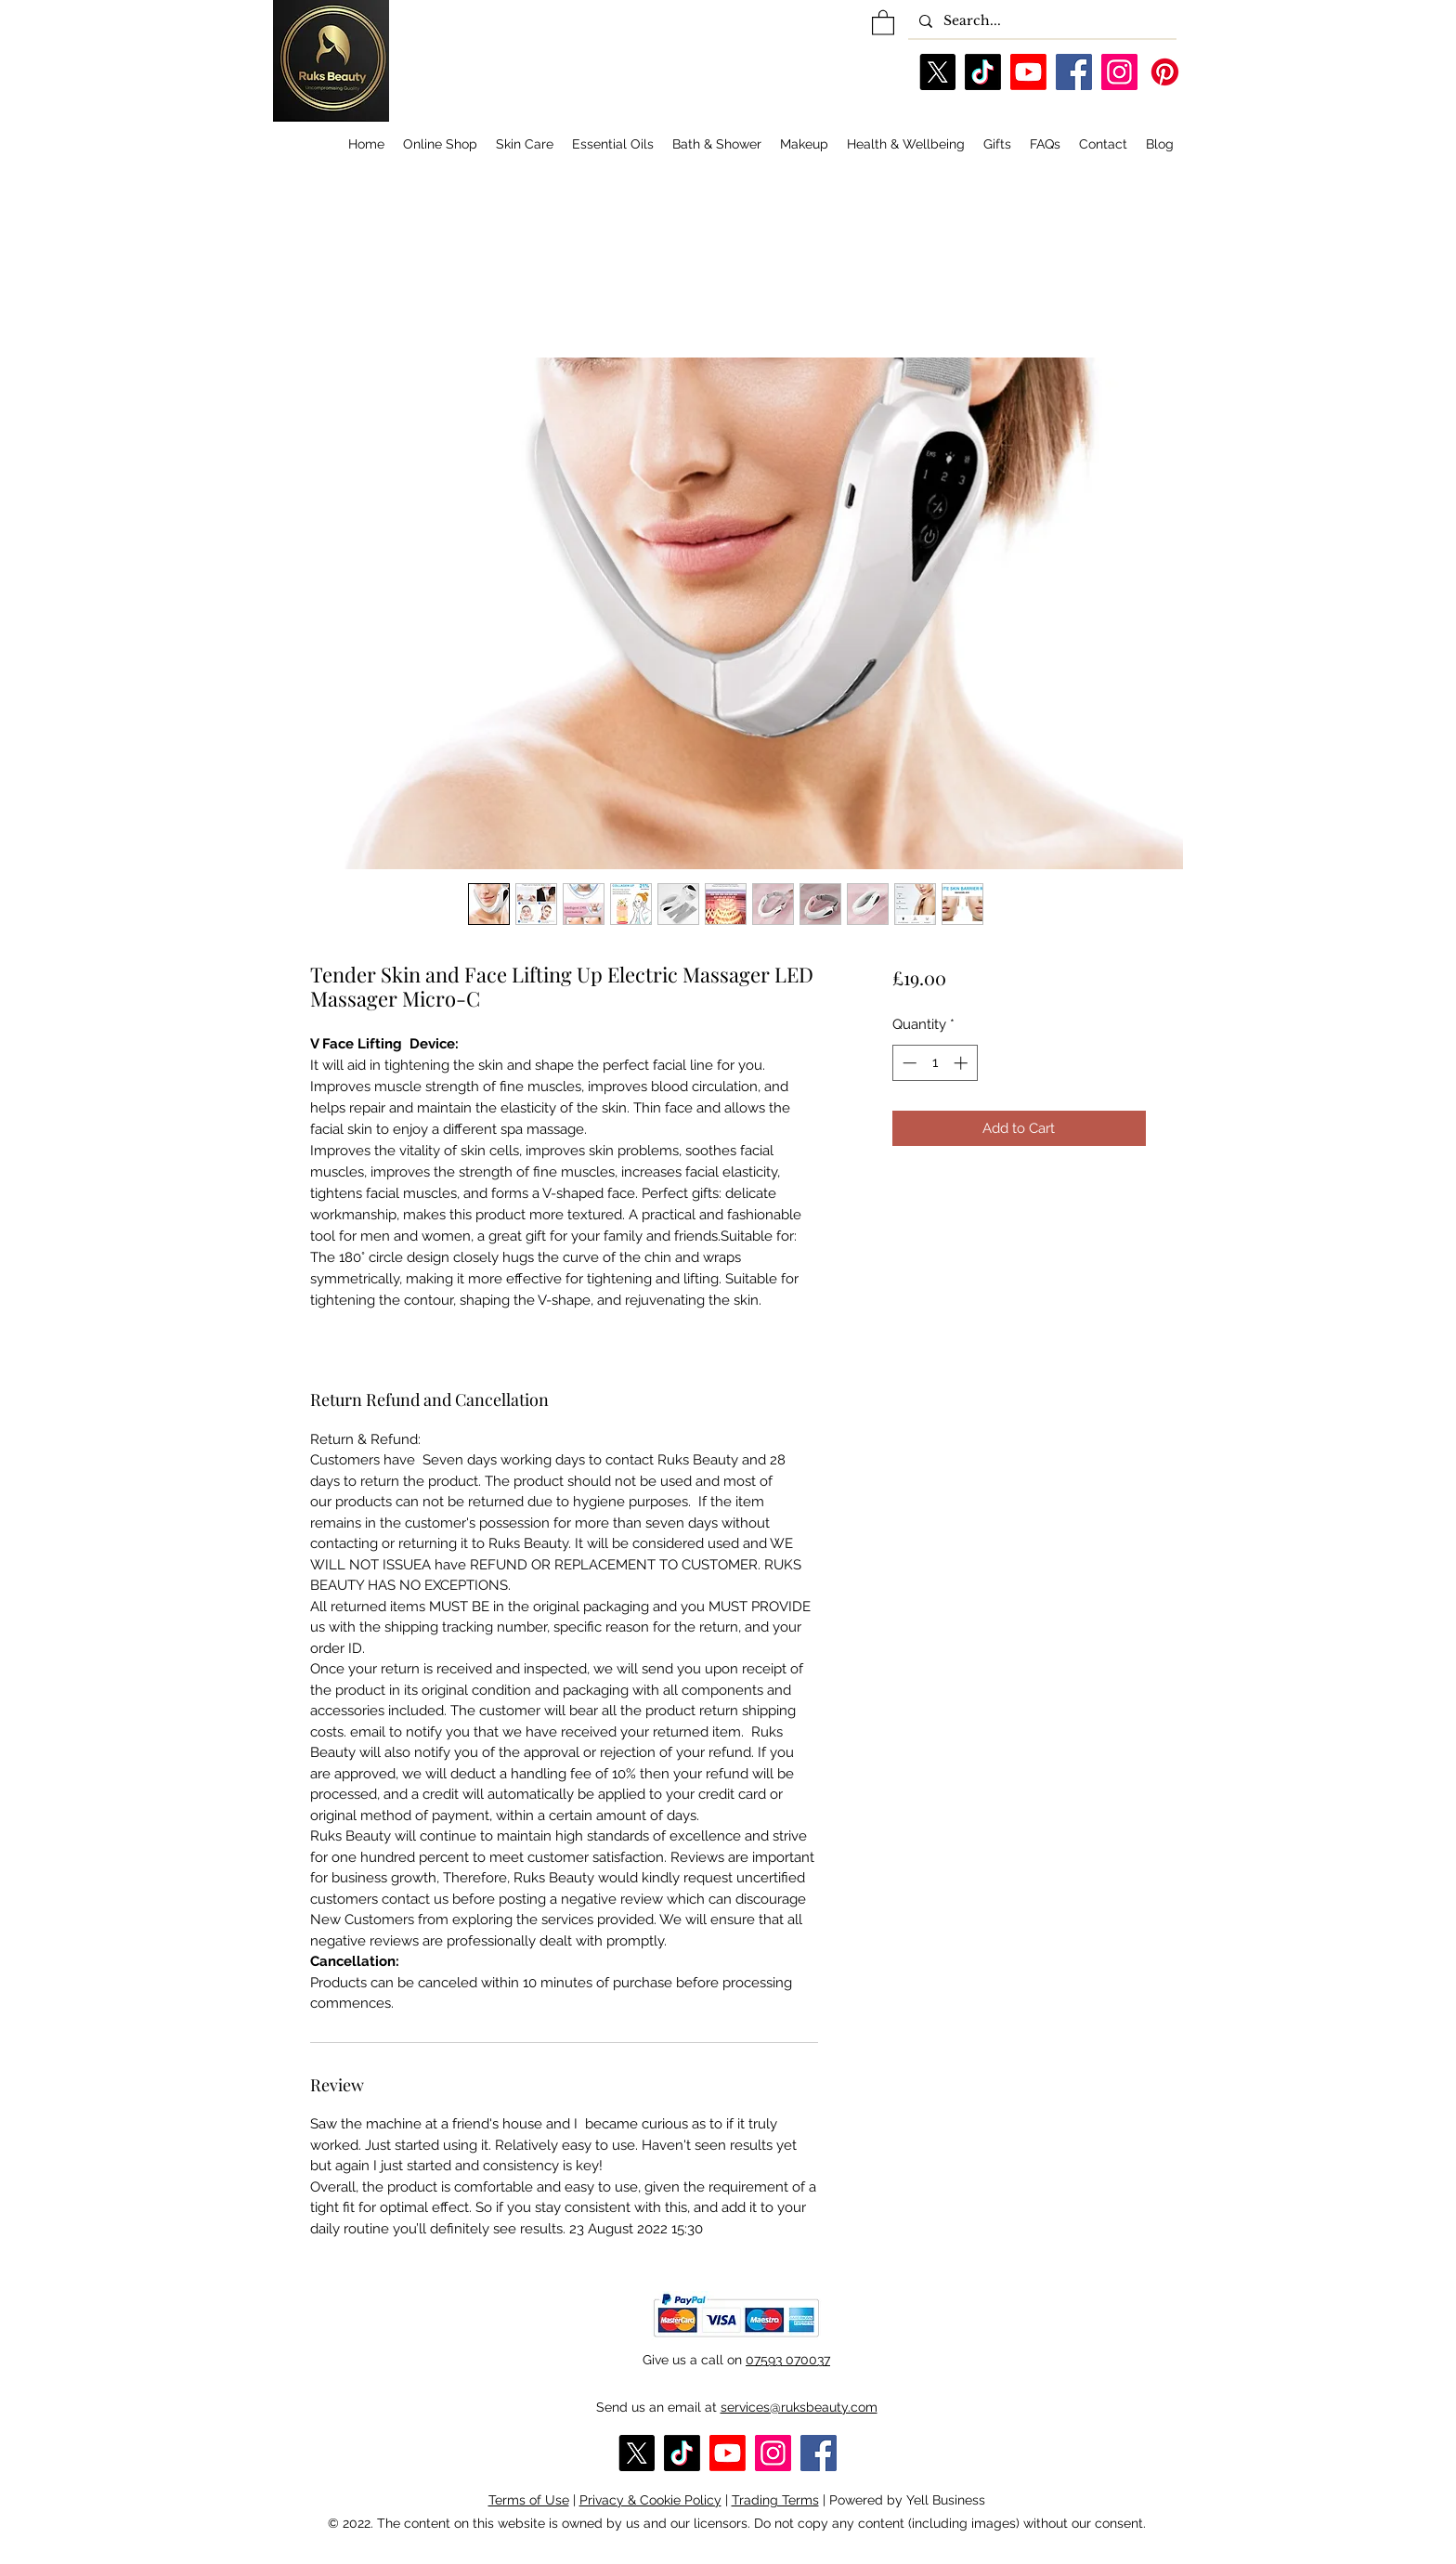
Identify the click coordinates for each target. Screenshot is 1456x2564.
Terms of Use (528, 2499)
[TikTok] (983, 72)
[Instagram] (1119, 72)
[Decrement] (907, 1063)
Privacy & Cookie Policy (650, 2499)
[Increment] (962, 1063)
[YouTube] (1028, 72)
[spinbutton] (934, 1063)
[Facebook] (1074, 72)
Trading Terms (775, 2499)
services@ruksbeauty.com (799, 2407)
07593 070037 (788, 2359)
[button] (883, 21)
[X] (937, 72)
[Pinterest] (1165, 72)
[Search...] (1040, 21)
